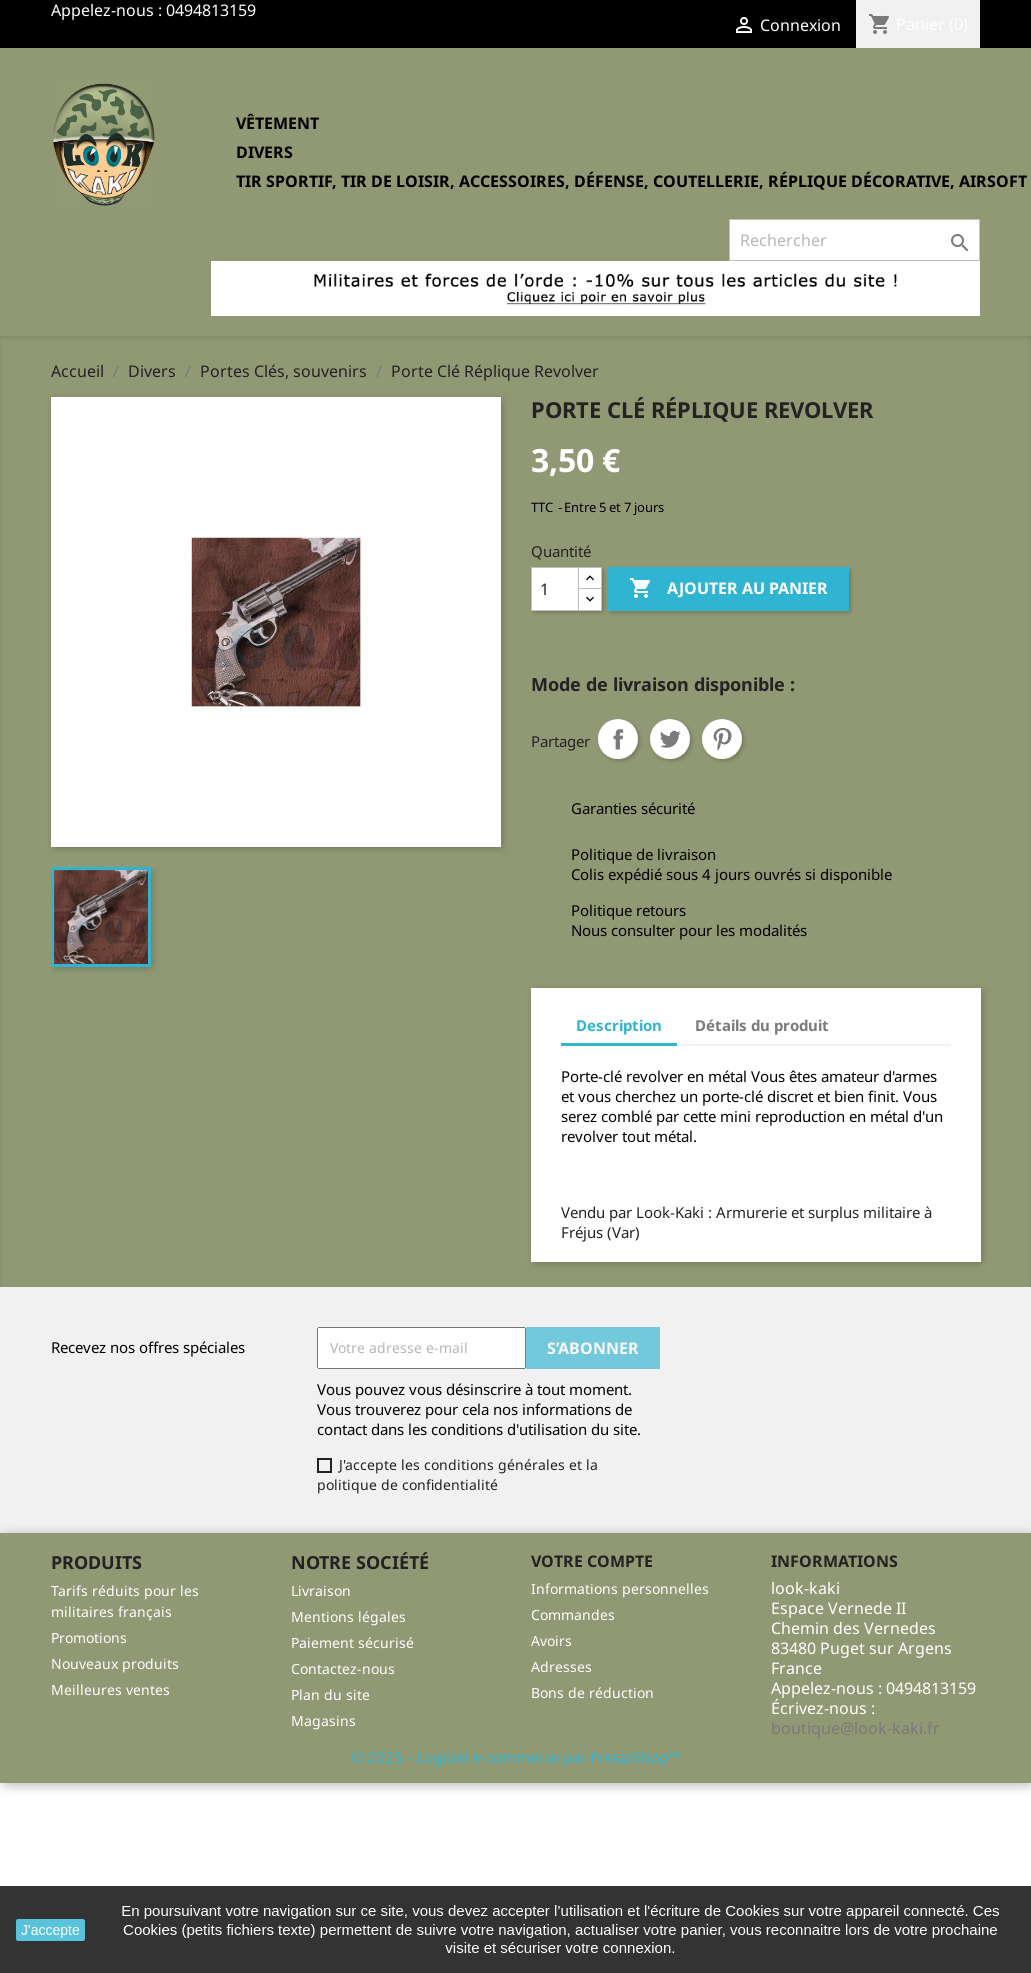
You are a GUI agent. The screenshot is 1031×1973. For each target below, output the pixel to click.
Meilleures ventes (110, 1689)
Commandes (573, 1614)
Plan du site (330, 1694)
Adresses (561, 1666)
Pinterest (722, 739)
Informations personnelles (620, 1588)
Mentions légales (348, 1616)
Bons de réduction (592, 1692)
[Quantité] (555, 589)
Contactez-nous (343, 1668)
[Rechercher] (854, 240)
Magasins (323, 1720)
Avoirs (551, 1640)
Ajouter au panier (728, 589)
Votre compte (592, 1561)
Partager (618, 739)
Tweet (670, 739)
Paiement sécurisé (352, 1642)
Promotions (89, 1637)
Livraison (321, 1590)
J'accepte (50, 1930)
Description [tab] (619, 1025)
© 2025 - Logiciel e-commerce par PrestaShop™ (515, 1757)
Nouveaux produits (115, 1663)
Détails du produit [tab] (762, 1025)
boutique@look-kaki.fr (855, 1728)
